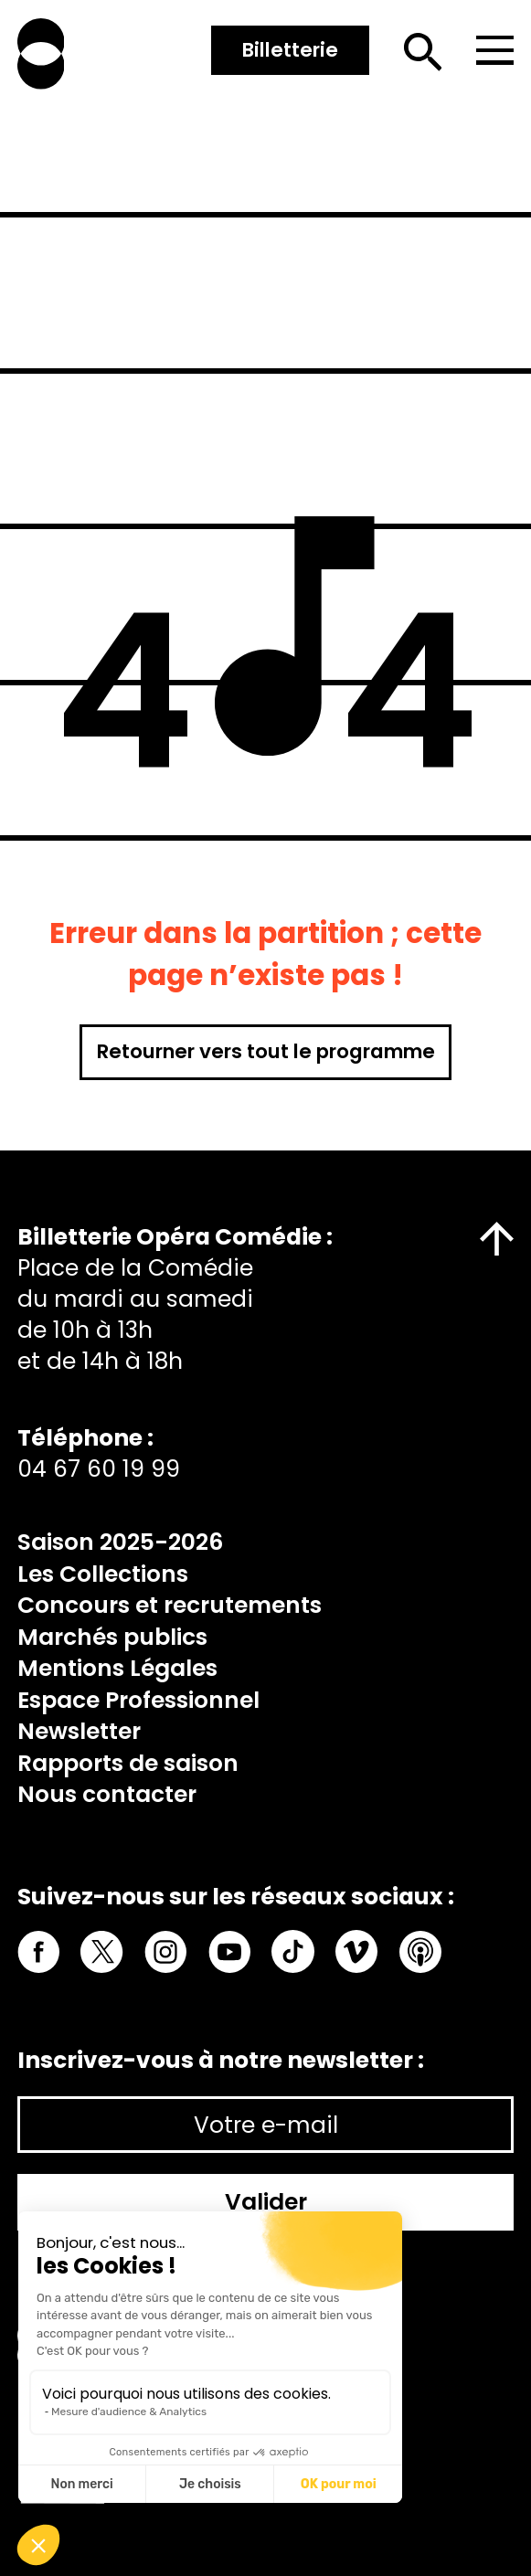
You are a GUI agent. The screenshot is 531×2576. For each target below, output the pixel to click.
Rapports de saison (128, 1763)
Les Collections (102, 1574)
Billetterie (290, 50)
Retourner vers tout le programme (266, 1051)
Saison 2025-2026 (120, 1542)
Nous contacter (106, 1794)
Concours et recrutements (169, 1605)
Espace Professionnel (138, 1700)
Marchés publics (112, 1637)
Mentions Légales (117, 1668)
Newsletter (79, 1731)
